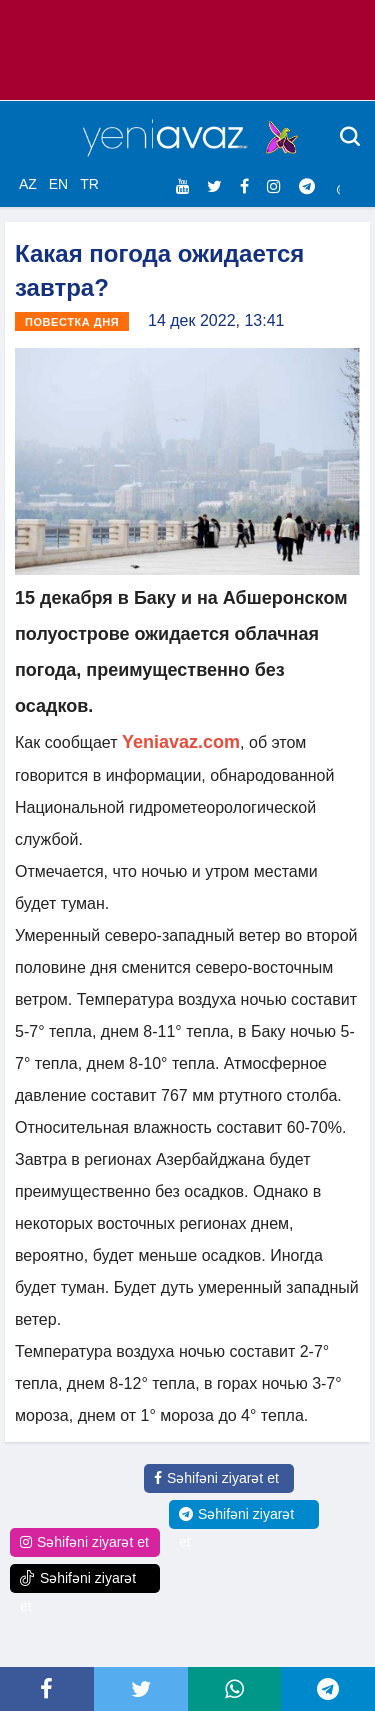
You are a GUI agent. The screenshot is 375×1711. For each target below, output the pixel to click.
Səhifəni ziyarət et (216, 1478)
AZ (28, 184)
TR (89, 184)
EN (58, 184)
